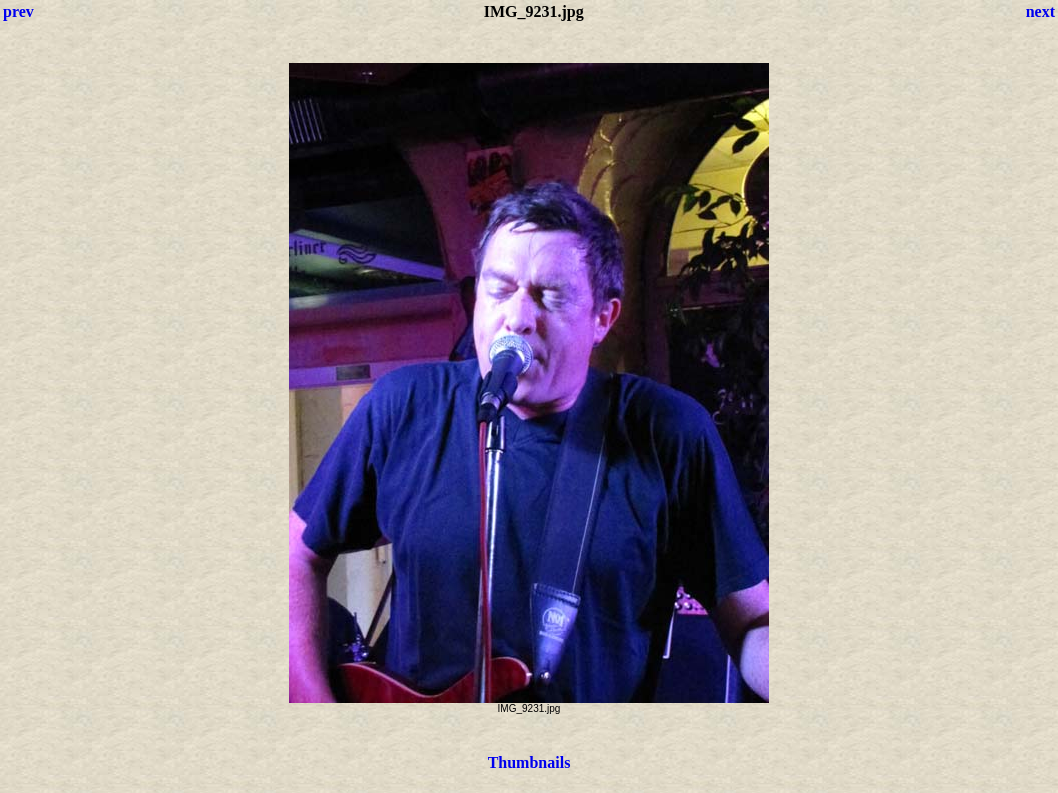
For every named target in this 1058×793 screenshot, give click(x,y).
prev (18, 11)
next (1040, 11)
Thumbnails (529, 762)
